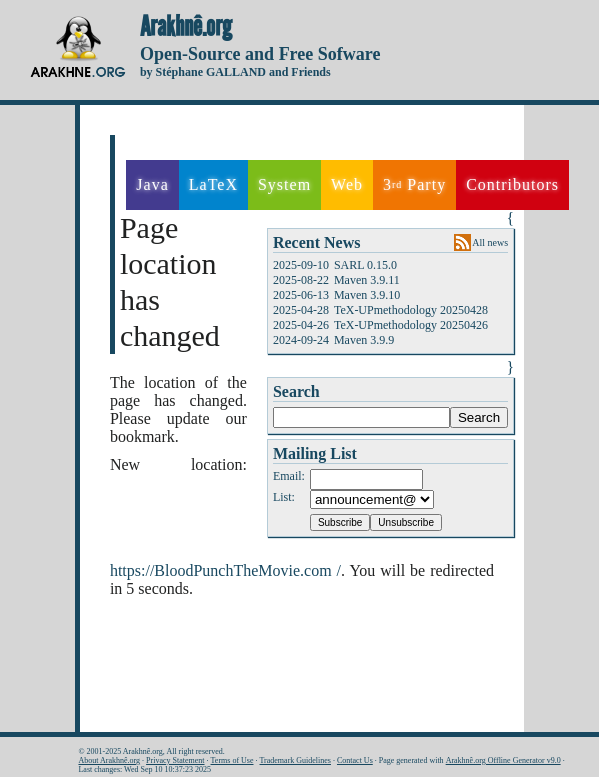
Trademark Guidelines (295, 760)
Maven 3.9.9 (364, 340)
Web (347, 184)
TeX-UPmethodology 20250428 (411, 310)
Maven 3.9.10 (367, 295)
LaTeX (213, 184)
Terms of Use (232, 760)
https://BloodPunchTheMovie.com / (225, 570)
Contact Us (355, 760)
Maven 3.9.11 (367, 280)
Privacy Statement (175, 760)
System (284, 184)
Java (152, 184)
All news (490, 242)
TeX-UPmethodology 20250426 (411, 325)
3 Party (414, 185)
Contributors (512, 184)
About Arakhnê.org (109, 760)
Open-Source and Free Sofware (260, 54)
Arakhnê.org (186, 27)
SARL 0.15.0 (365, 265)
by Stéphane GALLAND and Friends (235, 72)
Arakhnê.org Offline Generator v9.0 (503, 760)
